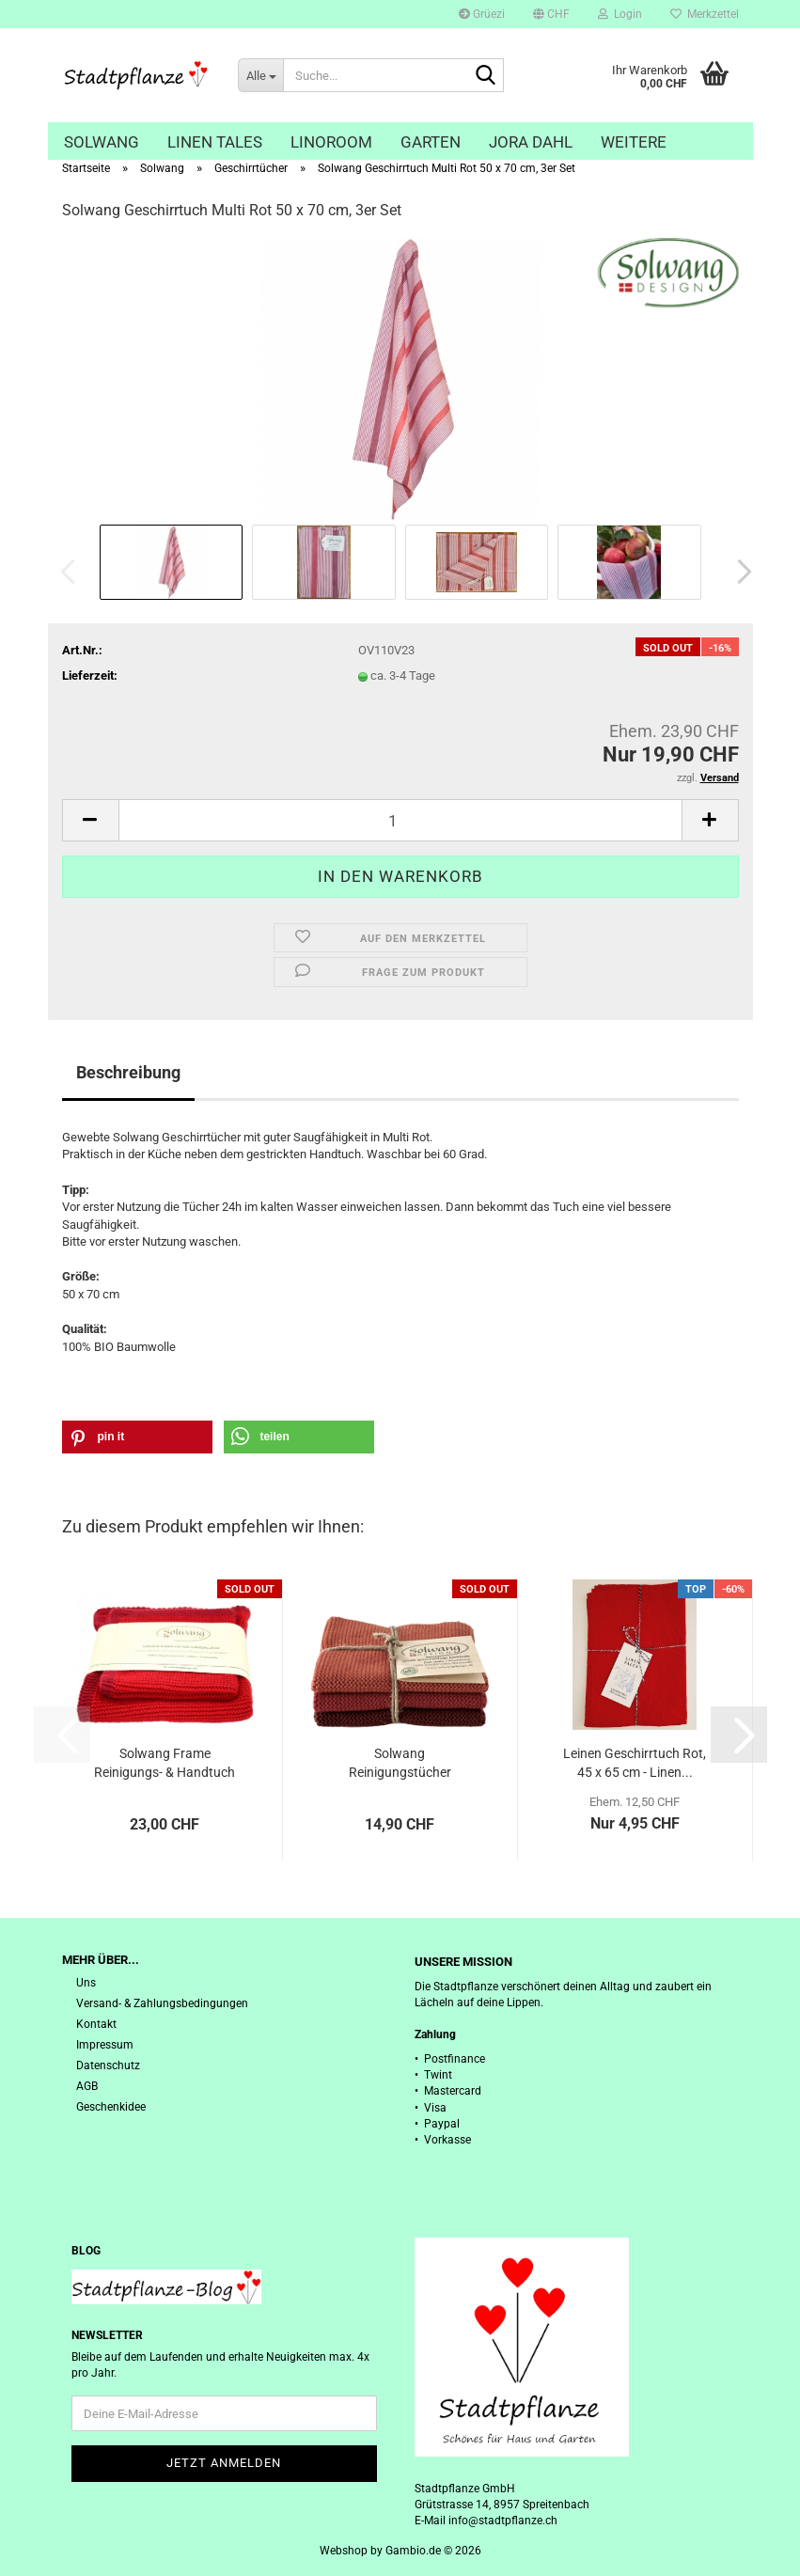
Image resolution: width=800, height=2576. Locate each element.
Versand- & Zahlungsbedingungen (162, 2003)
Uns (86, 1982)
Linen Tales (214, 142)
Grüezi (482, 14)
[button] (551, 14)
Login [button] (620, 14)
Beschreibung (128, 1072)
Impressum (104, 2044)
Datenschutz (108, 2065)
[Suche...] (260, 75)
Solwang (101, 142)
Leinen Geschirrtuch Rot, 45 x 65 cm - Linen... (634, 1763)
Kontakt (96, 2024)
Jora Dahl (531, 142)
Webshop (344, 2550)
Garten (430, 142)
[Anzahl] (400, 820)
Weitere (634, 142)
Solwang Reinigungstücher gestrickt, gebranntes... (400, 1764)
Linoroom (331, 142)
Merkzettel (704, 14)
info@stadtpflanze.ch (502, 2520)
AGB (87, 2086)
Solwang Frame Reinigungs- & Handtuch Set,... (164, 1764)
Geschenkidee (111, 2106)
